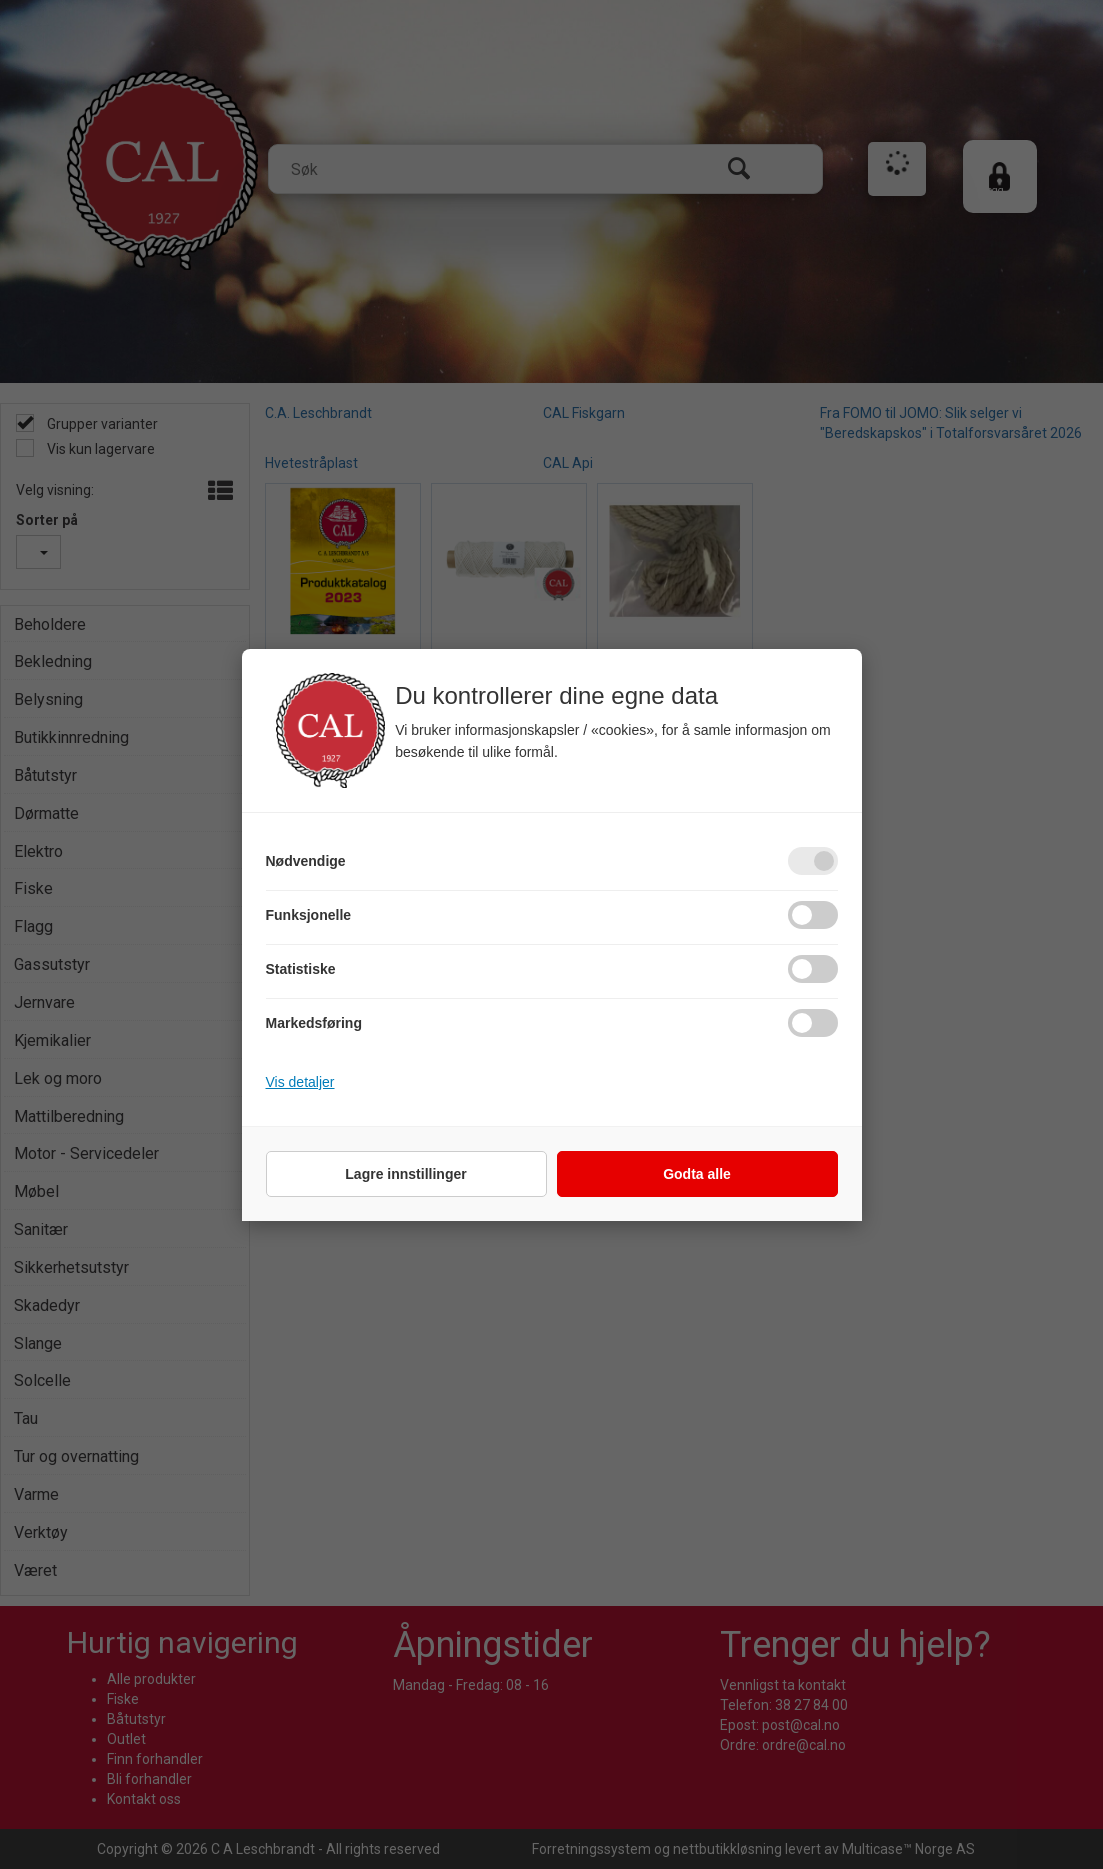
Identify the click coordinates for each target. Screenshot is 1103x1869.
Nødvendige (306, 861)
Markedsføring (314, 1023)
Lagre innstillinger (405, 1174)
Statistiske (301, 969)
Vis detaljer (300, 1082)
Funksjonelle (309, 915)
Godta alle (697, 1174)
